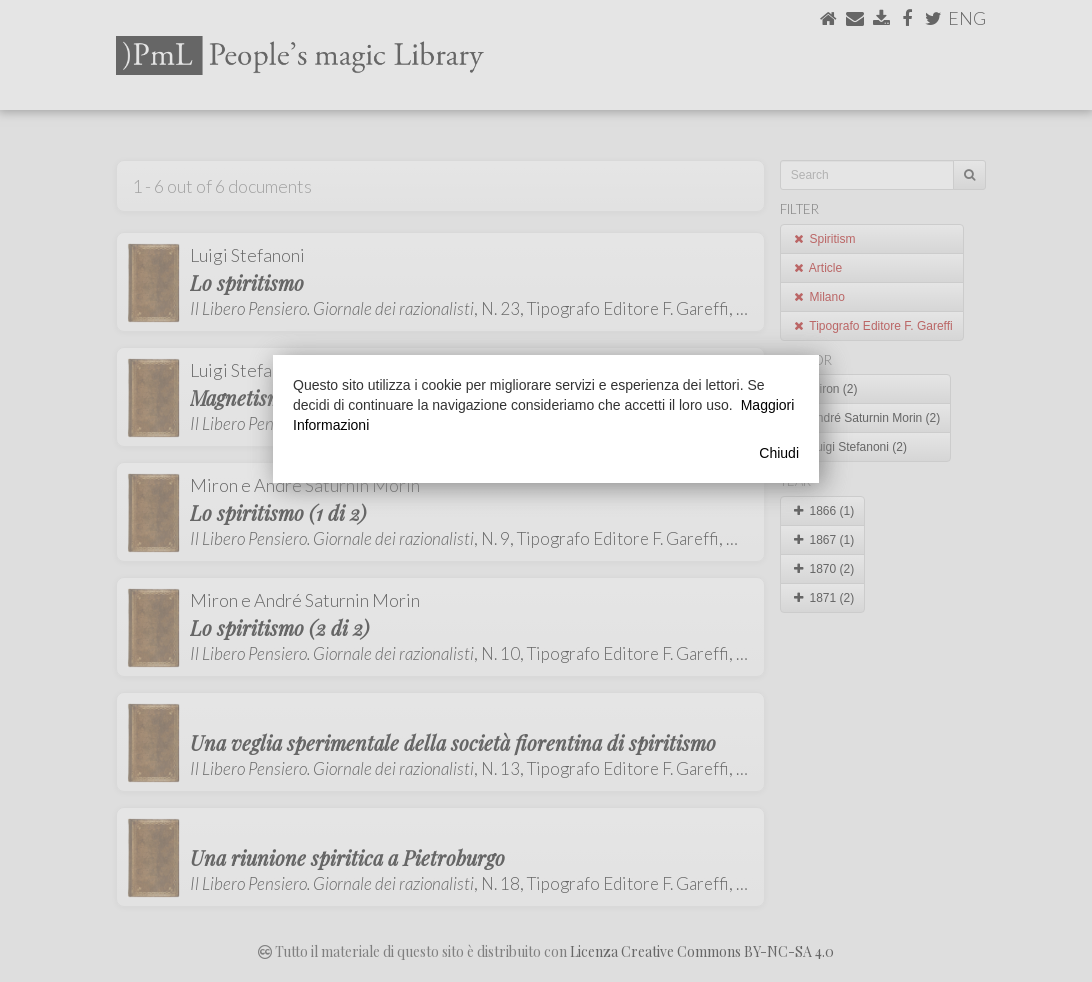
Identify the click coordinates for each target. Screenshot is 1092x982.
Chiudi (779, 453)
